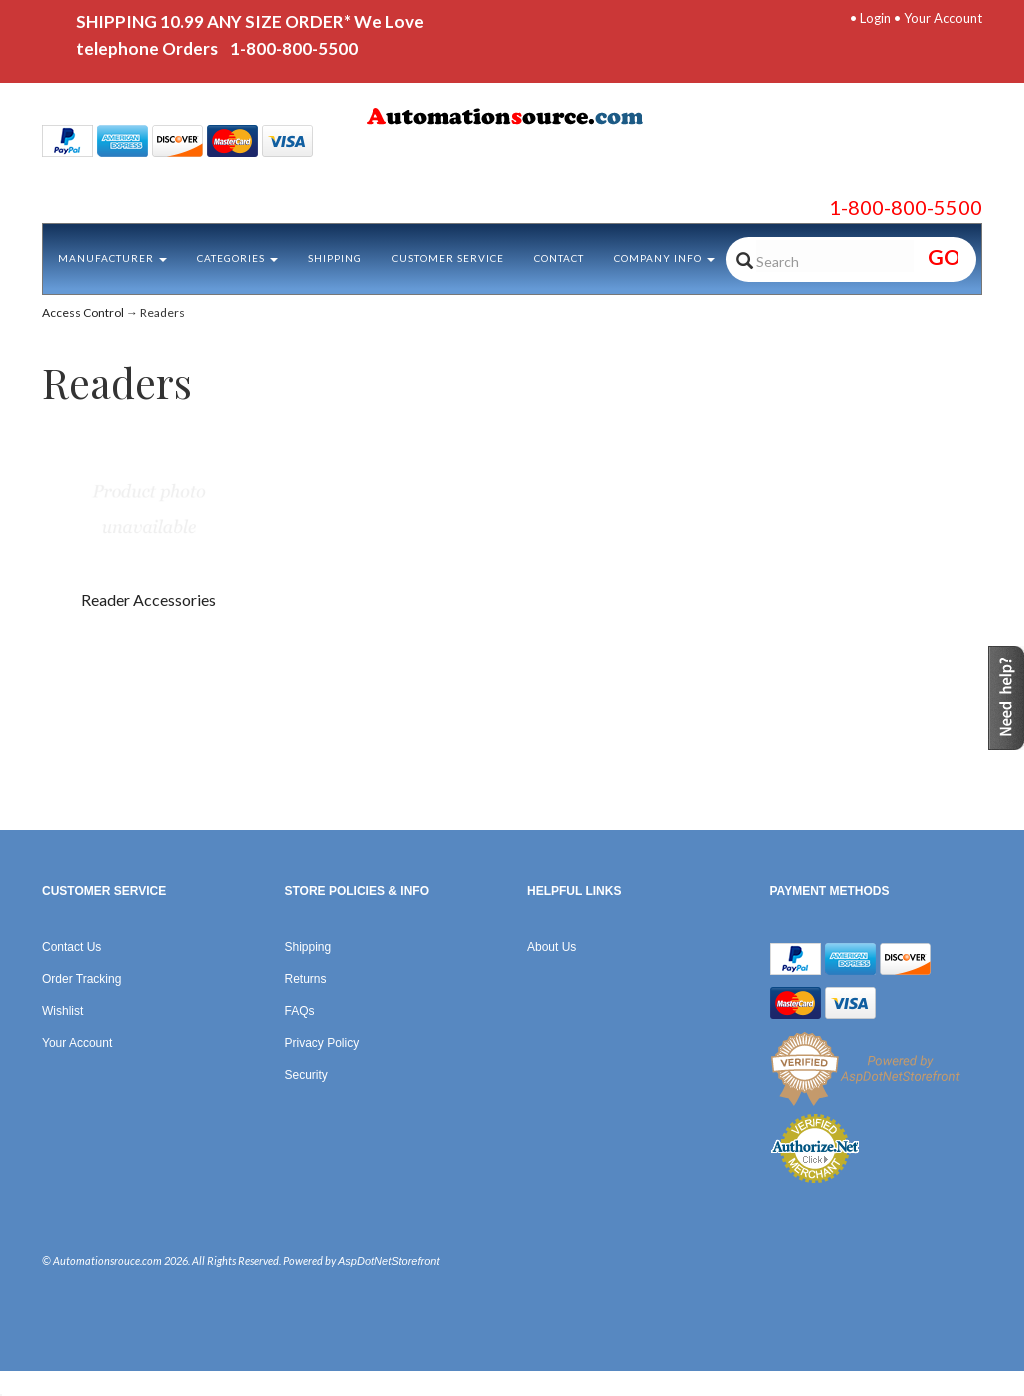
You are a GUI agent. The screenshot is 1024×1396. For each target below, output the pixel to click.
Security (306, 1075)
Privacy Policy (322, 1043)
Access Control (83, 312)
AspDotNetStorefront (389, 1261)
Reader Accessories (148, 599)
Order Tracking (81, 979)
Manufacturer (112, 258)
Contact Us (71, 947)
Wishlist (62, 1011)
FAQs (300, 1011)
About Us (551, 947)
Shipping (335, 258)
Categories (237, 258)
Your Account (943, 18)
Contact (559, 258)
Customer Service (448, 258)
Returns (306, 979)
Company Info (664, 258)
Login (875, 18)
